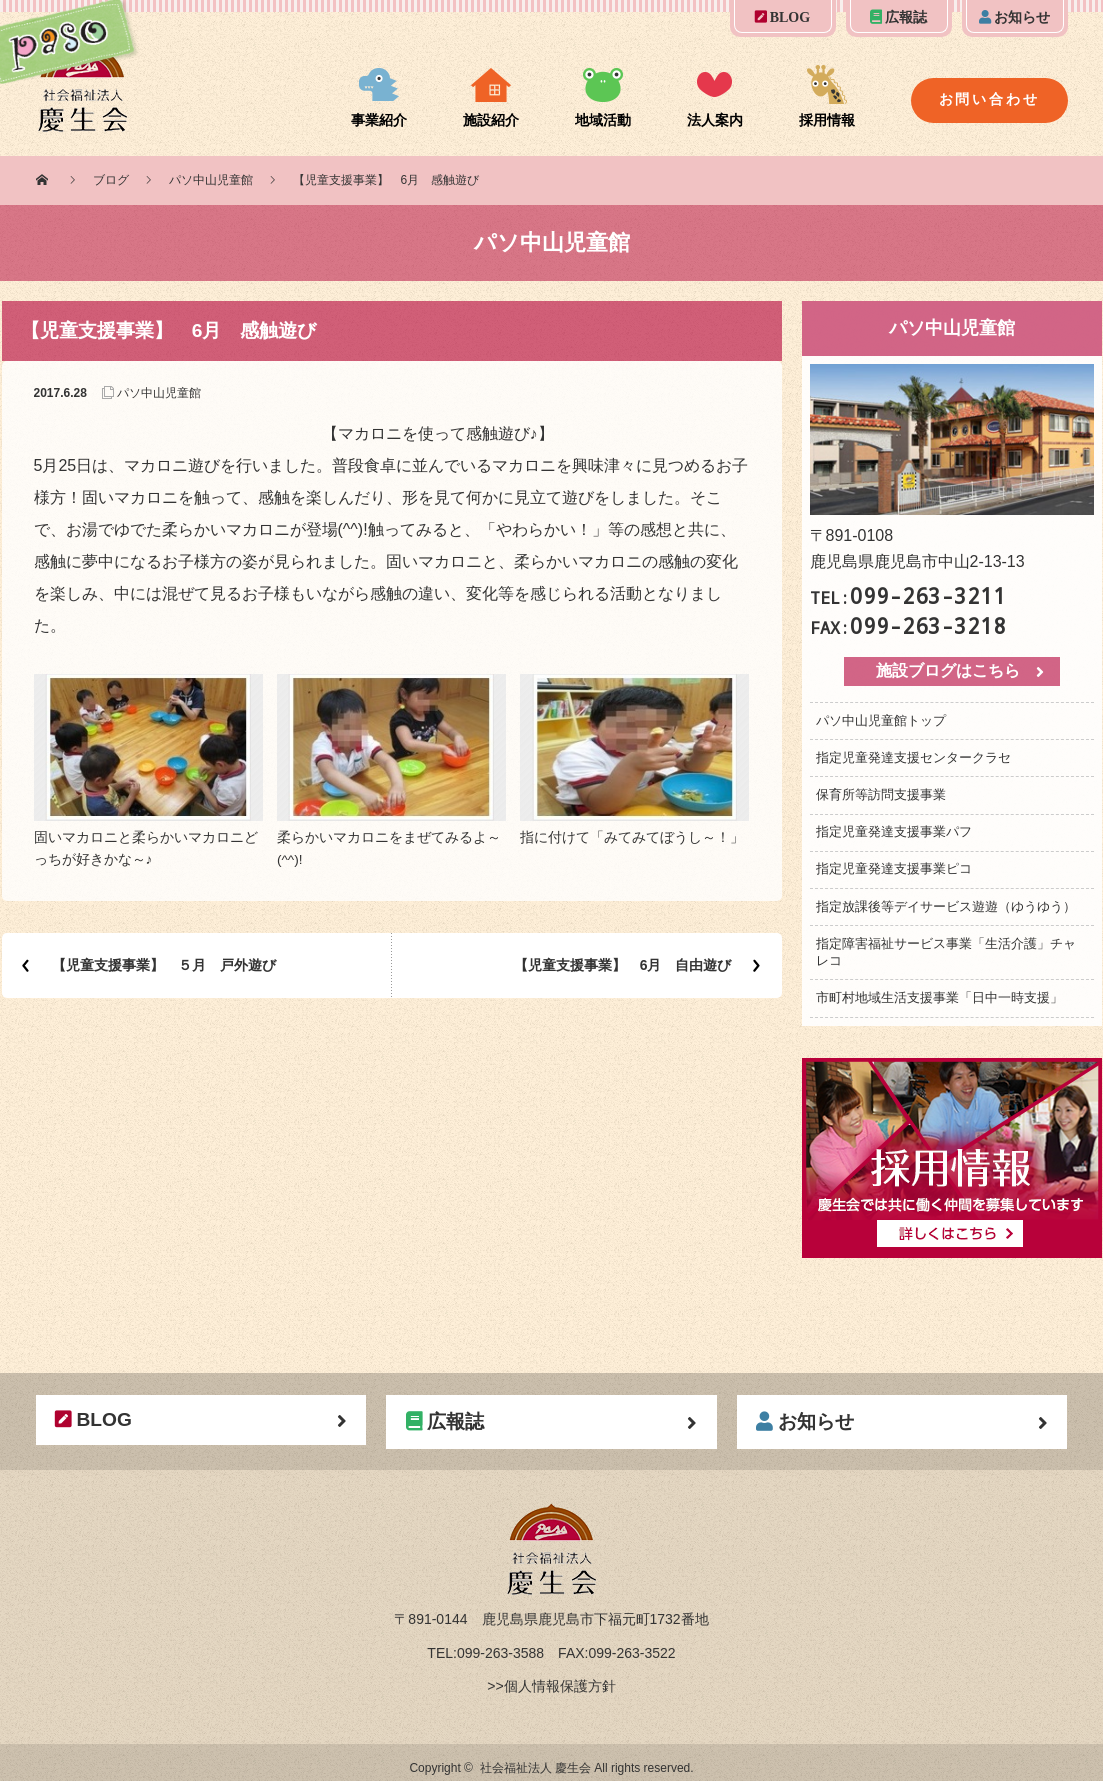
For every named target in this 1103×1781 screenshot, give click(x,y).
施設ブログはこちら (948, 670)
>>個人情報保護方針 (551, 1686)
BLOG (782, 17)
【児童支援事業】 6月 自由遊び (623, 965)
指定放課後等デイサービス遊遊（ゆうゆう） (946, 906)
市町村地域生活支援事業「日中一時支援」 (939, 997)
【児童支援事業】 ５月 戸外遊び (164, 965)
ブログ (111, 180)
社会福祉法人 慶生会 (535, 1768)
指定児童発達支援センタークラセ (913, 757)
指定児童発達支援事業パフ (894, 831)
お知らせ (1014, 17)
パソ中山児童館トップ (881, 720)
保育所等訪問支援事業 (881, 794)
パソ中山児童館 (211, 180)
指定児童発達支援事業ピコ (894, 868)
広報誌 (898, 17)
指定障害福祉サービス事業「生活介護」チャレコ (946, 952)
